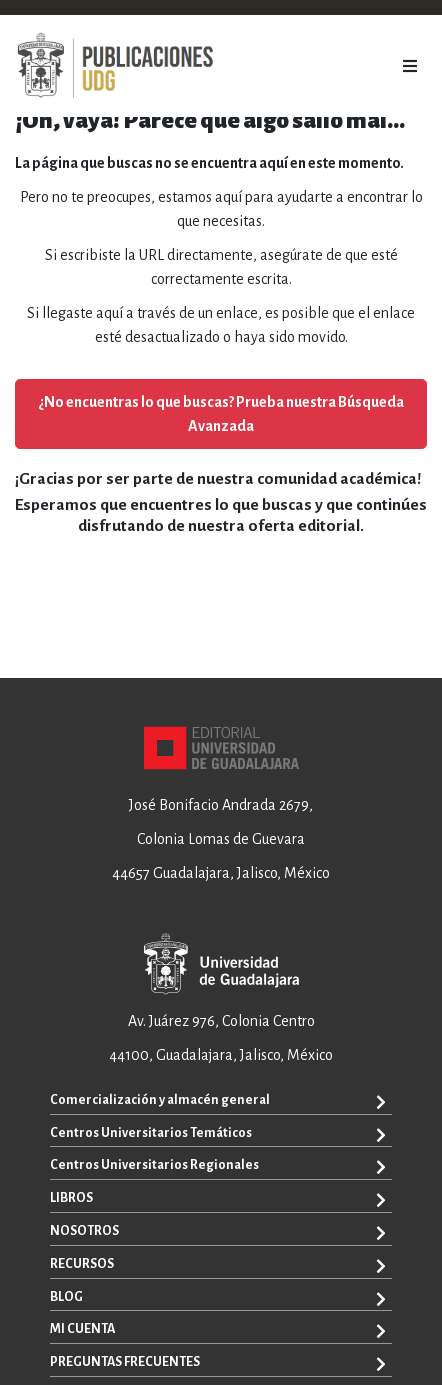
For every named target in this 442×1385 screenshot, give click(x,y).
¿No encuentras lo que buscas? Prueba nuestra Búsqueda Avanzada (221, 414)
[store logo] (115, 66)
